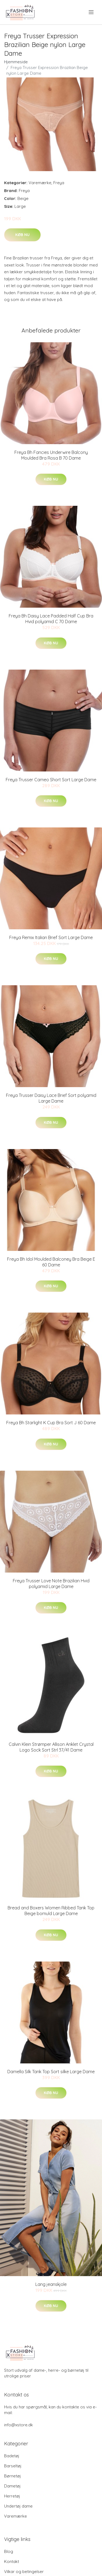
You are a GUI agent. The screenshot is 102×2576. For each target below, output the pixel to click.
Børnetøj (12, 2475)
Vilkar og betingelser (24, 2571)
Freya (58, 182)
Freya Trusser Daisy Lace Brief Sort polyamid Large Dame (51, 1098)
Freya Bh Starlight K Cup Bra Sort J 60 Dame (51, 1422)
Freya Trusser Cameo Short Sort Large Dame (51, 779)
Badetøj (11, 2455)
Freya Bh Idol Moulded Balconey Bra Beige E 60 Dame (51, 1261)
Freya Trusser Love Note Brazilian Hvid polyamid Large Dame (51, 1583)
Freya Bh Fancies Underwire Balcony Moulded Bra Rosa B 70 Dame (51, 455)
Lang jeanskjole (51, 2284)
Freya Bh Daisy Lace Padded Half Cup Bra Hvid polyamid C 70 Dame (51, 618)
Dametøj (12, 2486)
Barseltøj (12, 2465)
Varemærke (40, 182)
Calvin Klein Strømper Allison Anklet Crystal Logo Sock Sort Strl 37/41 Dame (51, 1747)
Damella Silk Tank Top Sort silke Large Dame (51, 2071)
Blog (8, 2551)
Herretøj (12, 2496)
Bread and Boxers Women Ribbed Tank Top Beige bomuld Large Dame (51, 1910)
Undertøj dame (18, 2506)
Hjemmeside (16, 61)
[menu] (91, 12)
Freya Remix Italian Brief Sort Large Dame (51, 937)
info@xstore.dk (18, 2424)
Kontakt (11, 2561)
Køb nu (22, 234)
